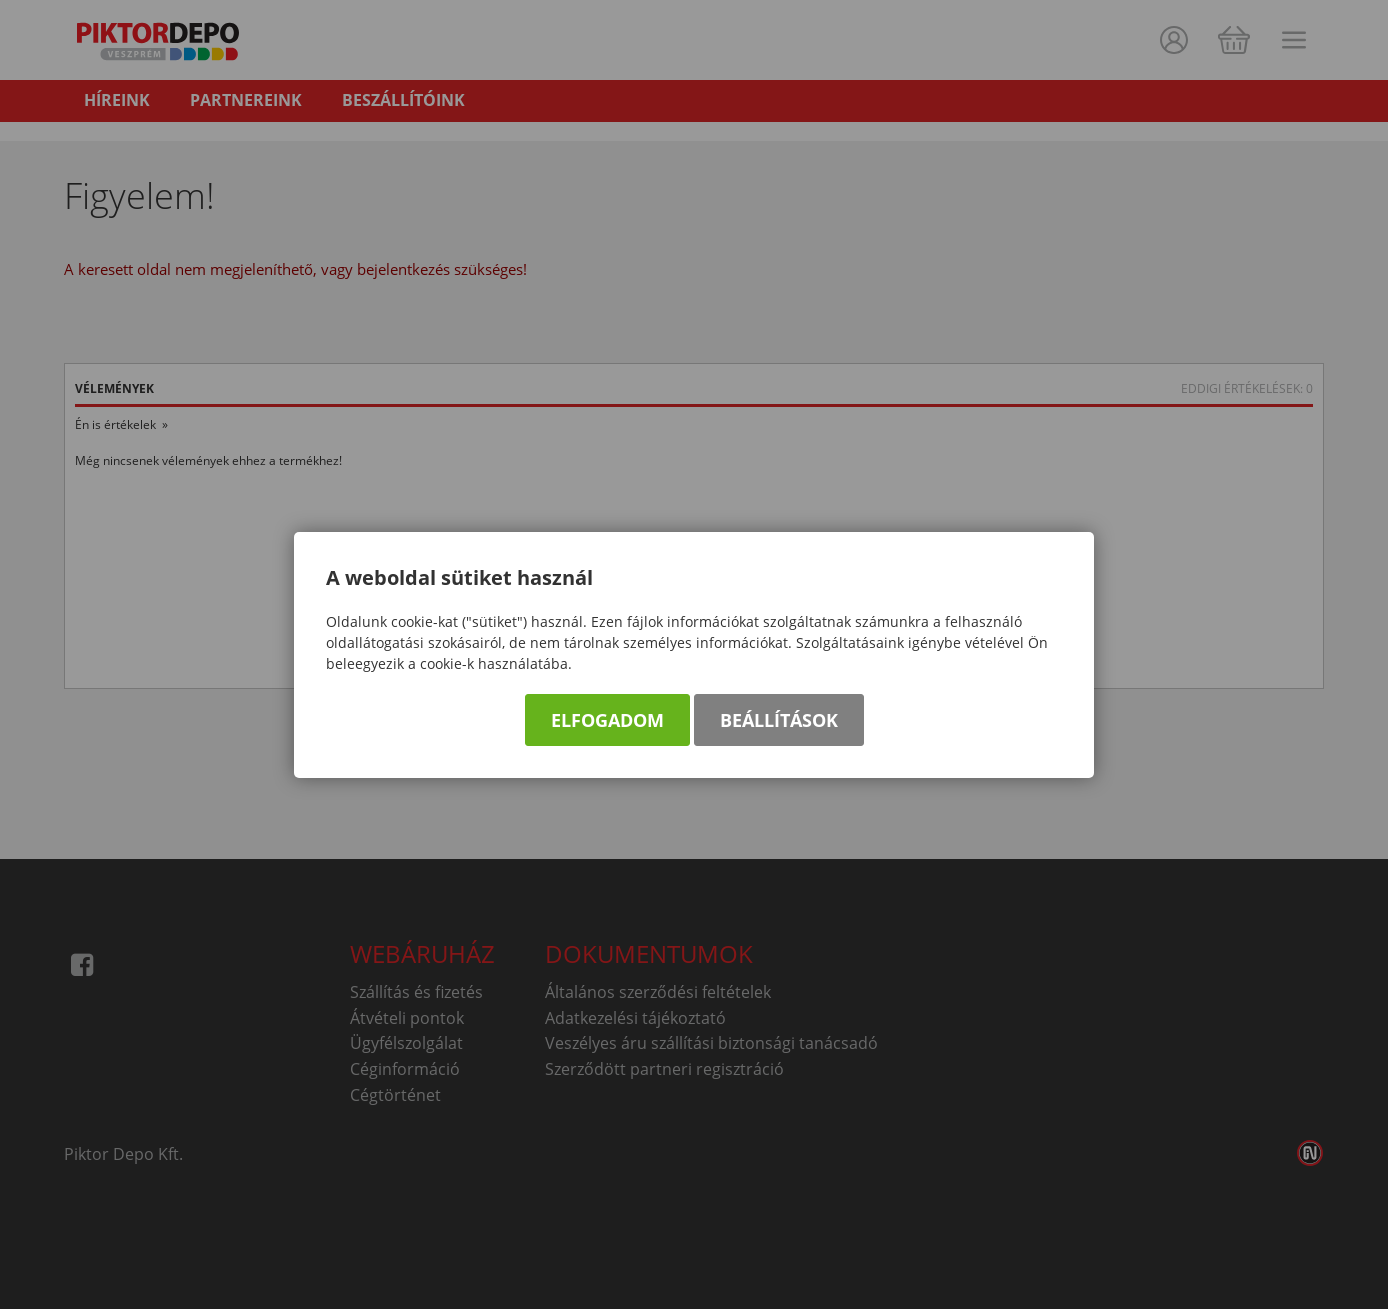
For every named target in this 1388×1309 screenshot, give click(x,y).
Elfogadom (607, 720)
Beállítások (779, 720)
